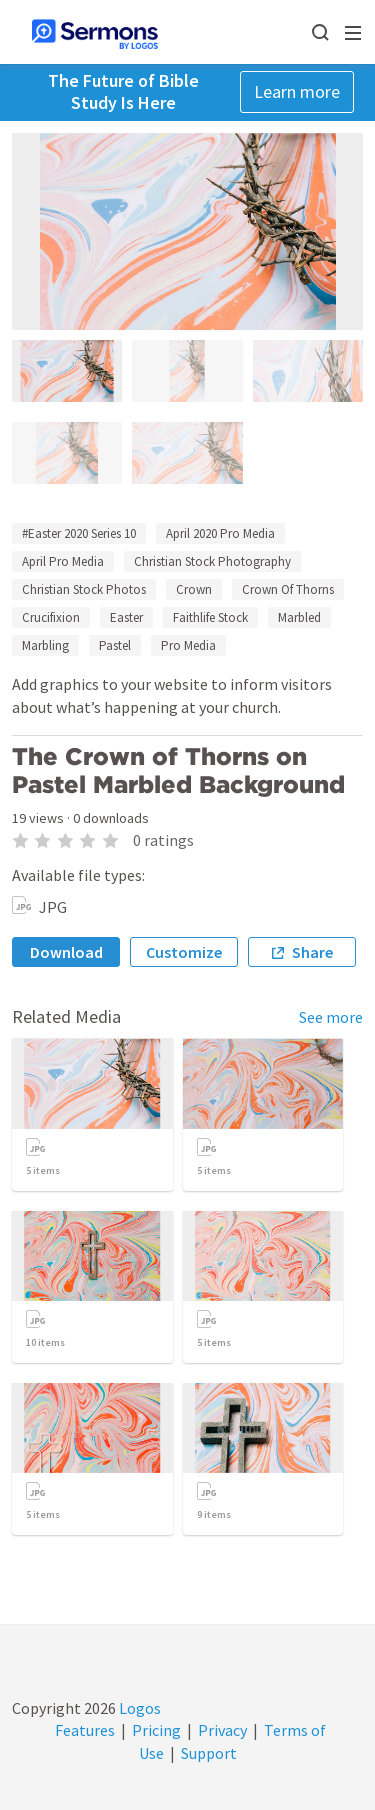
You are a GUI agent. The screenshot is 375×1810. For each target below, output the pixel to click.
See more (331, 1017)
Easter (126, 617)
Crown (194, 589)
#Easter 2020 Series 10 (79, 533)
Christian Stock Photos (84, 589)
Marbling (45, 645)
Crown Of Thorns (288, 589)
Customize (184, 952)
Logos (138, 1708)
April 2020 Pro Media (220, 533)
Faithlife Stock (210, 617)
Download (66, 952)
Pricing (156, 1730)
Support (209, 1753)
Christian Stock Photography (212, 561)
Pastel (115, 645)
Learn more (297, 91)
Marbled (299, 617)
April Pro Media (63, 561)
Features (85, 1730)
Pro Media (188, 645)
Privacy (222, 1730)
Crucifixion (51, 617)
